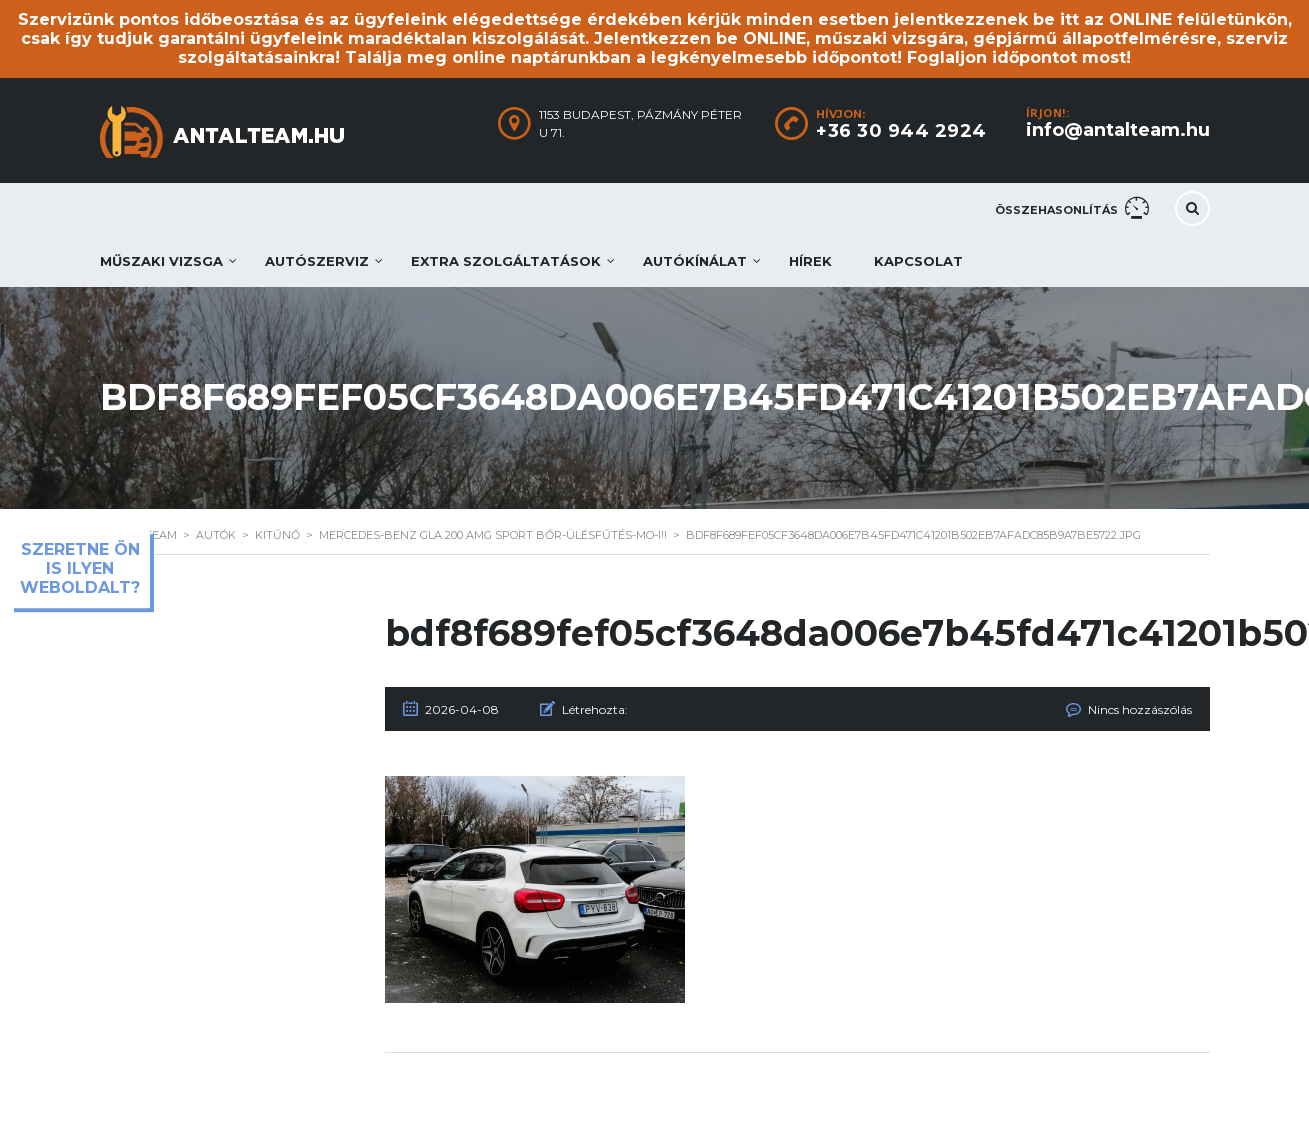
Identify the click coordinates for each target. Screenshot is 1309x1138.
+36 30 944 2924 (901, 131)
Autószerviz (317, 261)
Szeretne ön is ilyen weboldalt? (80, 568)
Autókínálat (695, 261)
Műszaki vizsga (161, 261)
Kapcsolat (918, 261)
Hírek (810, 261)
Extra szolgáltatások (506, 261)
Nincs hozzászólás (1140, 709)
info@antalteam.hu (1118, 130)
